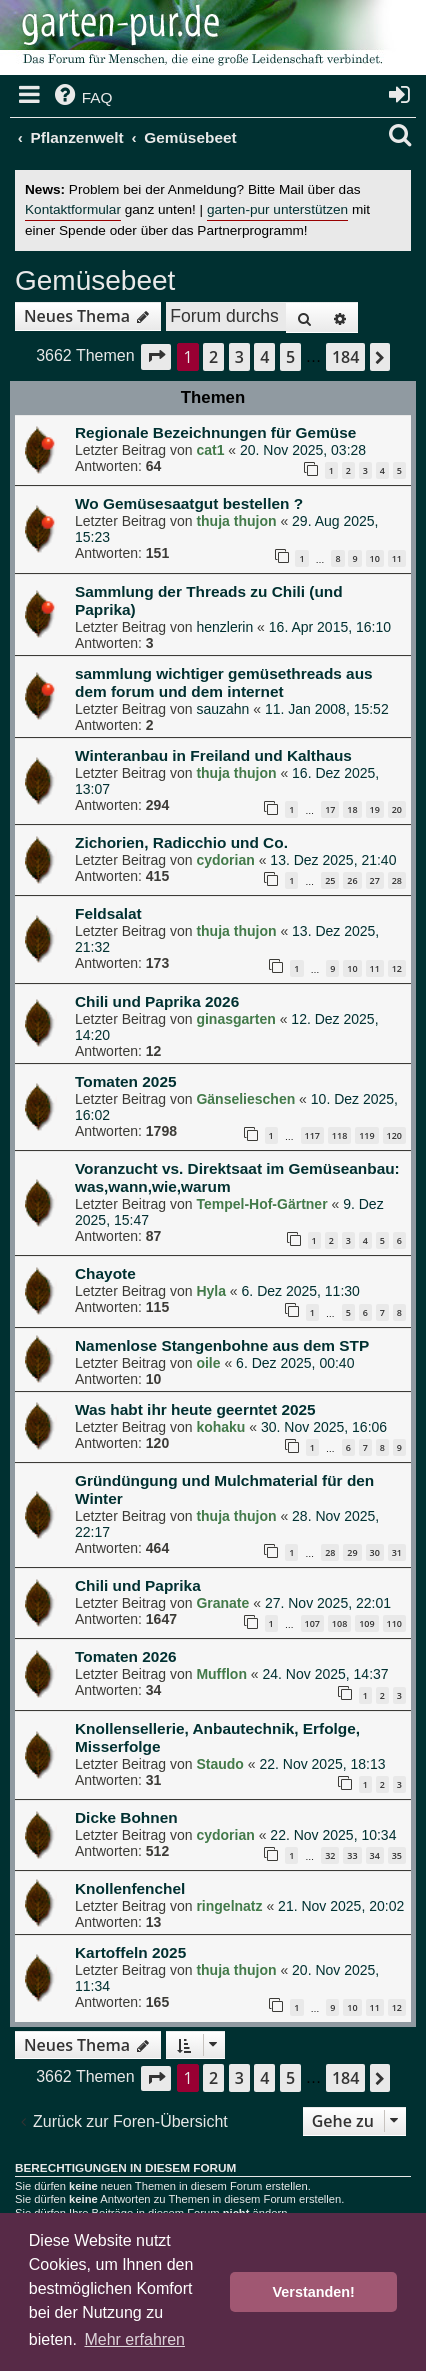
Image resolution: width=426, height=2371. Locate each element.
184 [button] (345, 357)
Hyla (211, 1291)
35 (397, 1855)
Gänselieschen (245, 1099)
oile (208, 1363)
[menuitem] (82, 98)
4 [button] (264, 357)
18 (352, 809)
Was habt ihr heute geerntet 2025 (195, 1409)
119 (366, 1135)
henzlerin (224, 627)
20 (397, 809)
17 (330, 809)
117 (312, 1135)
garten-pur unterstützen (277, 209)
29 (352, 1552)
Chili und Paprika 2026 (157, 1001)
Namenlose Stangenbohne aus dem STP (222, 1345)
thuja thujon (236, 521)
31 (397, 1552)
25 (330, 880)
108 (339, 1623)
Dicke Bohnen (126, 1817)
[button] (156, 356)
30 (375, 1552)
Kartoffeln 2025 (130, 1952)
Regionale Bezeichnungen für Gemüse (215, 432)
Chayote (105, 1273)
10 (375, 558)
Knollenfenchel (130, 1888)
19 (375, 809)
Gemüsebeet (95, 280)
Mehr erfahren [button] (134, 2339)
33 (352, 1855)
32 (330, 1855)
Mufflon (221, 1674)
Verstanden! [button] (314, 2292)
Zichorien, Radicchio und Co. (181, 842)
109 (366, 1623)
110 (394, 1623)
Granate (222, 1603)
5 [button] (290, 357)
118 (339, 1135)
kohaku (220, 1427)
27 (375, 880)
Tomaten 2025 (126, 1081)
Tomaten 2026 (126, 1656)
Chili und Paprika (138, 1585)
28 (397, 880)
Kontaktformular (73, 209)
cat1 (210, 450)
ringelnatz (229, 1906)
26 (352, 880)
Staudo (219, 1764)
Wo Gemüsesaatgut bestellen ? (189, 503)
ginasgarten (235, 1019)
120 (394, 1135)
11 (397, 558)
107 (312, 1623)
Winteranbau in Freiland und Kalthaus (213, 755)
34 (375, 1855)
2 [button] (213, 357)
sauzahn (222, 709)
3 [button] (239, 357)
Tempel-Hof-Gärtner (261, 1204)
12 (397, 968)
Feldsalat (108, 913)
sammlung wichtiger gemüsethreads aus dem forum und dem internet (224, 682)
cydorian (225, 860)
